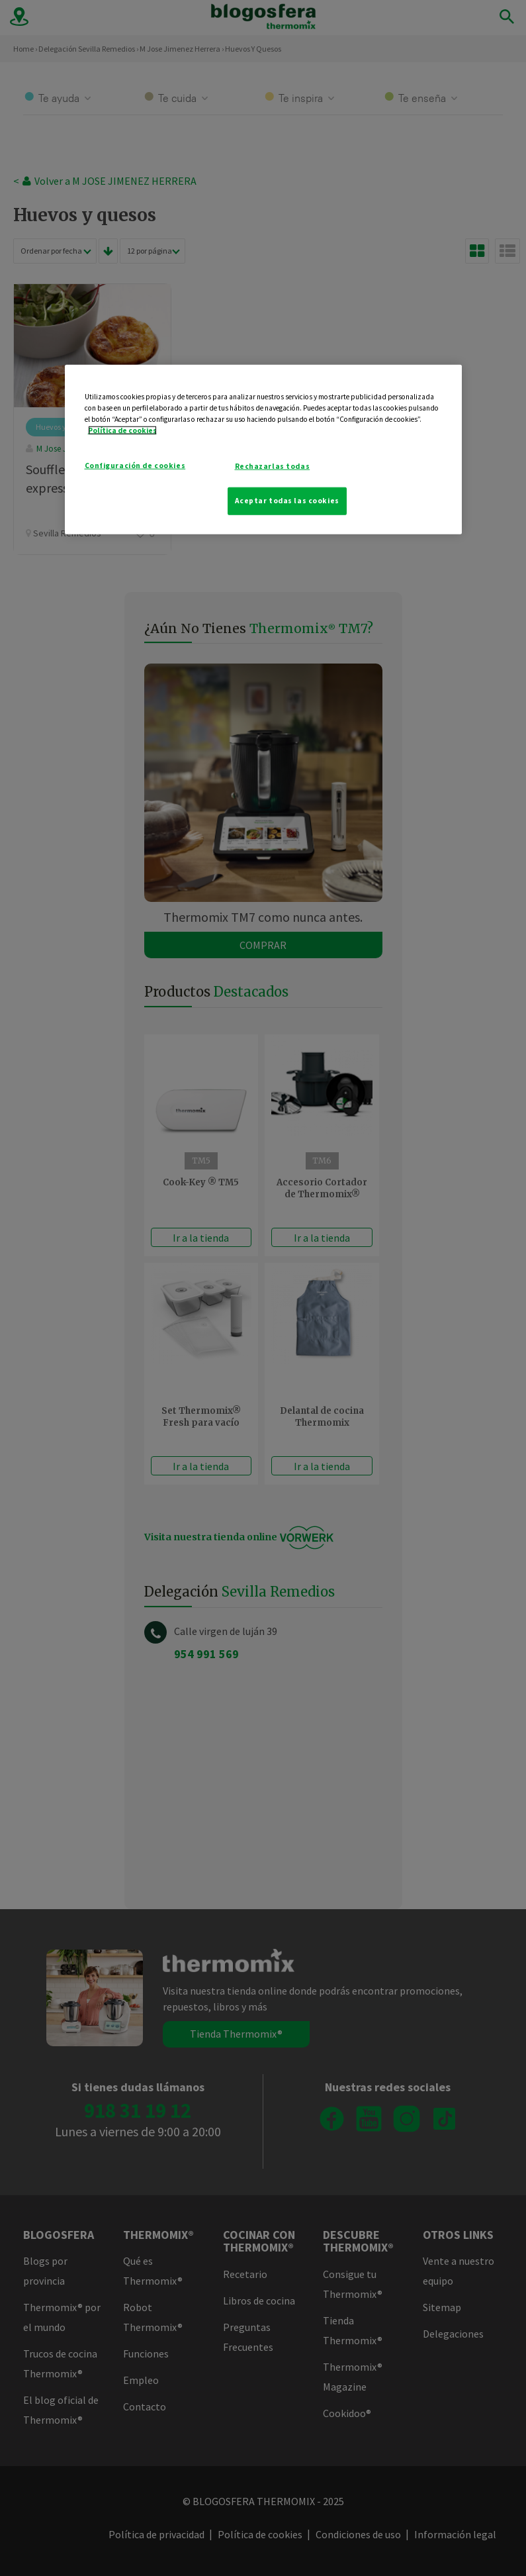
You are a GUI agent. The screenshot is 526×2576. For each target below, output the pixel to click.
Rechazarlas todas (272, 465)
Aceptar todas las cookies (287, 500)
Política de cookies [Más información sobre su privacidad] (122, 429)
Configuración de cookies (135, 465)
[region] (263, 449)
